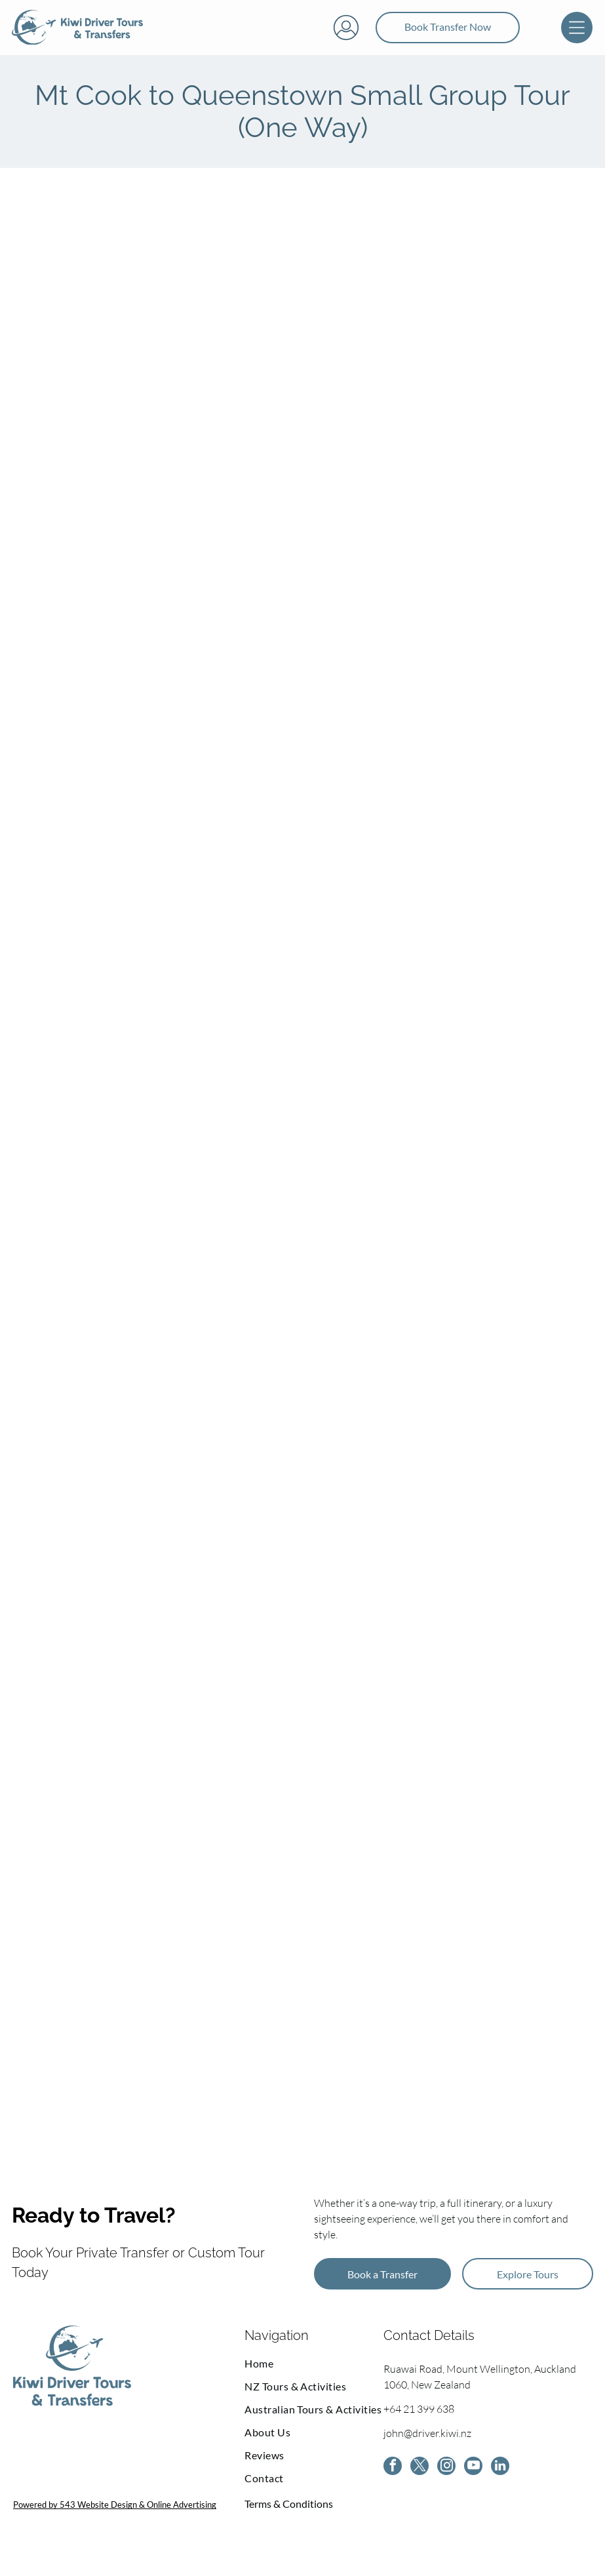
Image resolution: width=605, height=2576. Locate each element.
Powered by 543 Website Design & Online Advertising (114, 2520)
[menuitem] (313, 2379)
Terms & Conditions (288, 2519)
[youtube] (473, 2483)
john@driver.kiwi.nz (427, 2448)
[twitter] (419, 2483)
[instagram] (446, 2483)
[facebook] (392, 2483)
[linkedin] (500, 2483)
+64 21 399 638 (418, 2424)
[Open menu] (577, 35)
